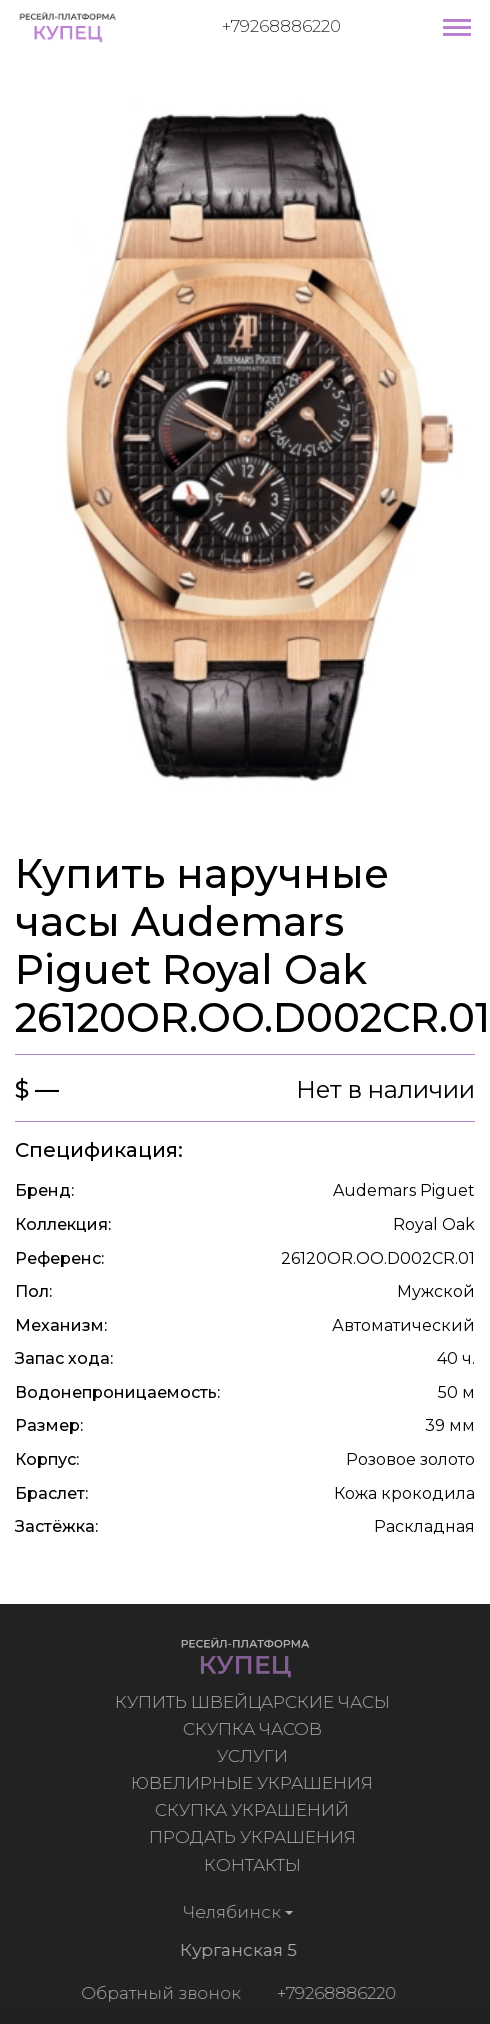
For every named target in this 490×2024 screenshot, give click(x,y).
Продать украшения (254, 1837)
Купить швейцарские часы (254, 1702)
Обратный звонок (158, 1993)
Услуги (254, 1756)
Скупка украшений (255, 1810)
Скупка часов (254, 1729)
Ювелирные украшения (255, 1783)
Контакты (254, 1865)
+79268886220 (281, 26)
